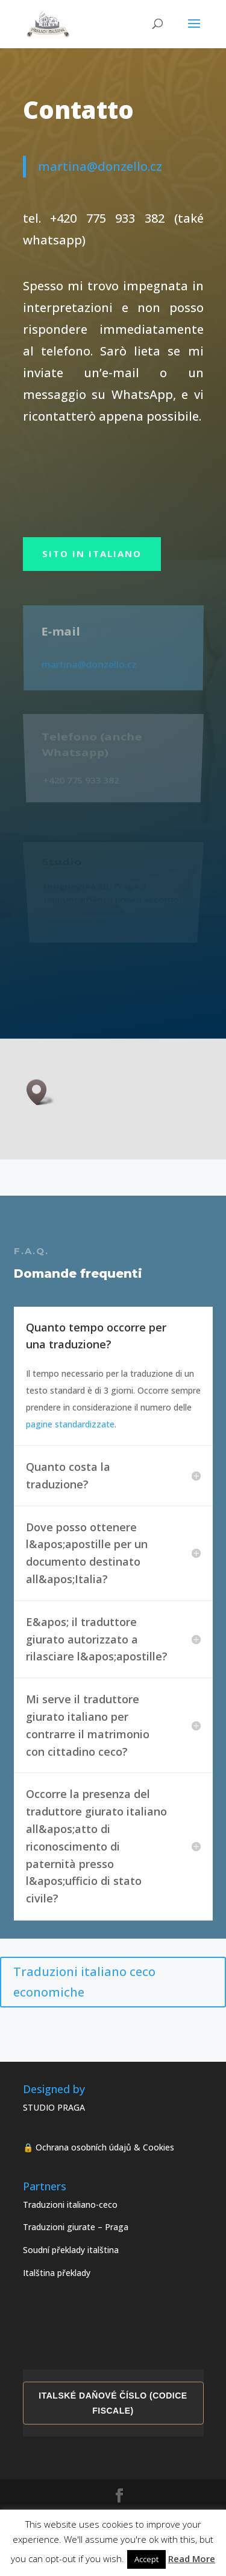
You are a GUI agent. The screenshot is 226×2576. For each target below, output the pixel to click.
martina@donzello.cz (107, 166)
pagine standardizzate (70, 1424)
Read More (191, 2558)
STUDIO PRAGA (54, 2107)
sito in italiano (92, 553)
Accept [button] (146, 2559)
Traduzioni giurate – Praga (75, 2227)
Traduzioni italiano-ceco (70, 2204)
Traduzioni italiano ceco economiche (84, 1981)
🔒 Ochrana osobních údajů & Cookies (98, 2147)
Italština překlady (56, 2272)
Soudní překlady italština (71, 2250)
